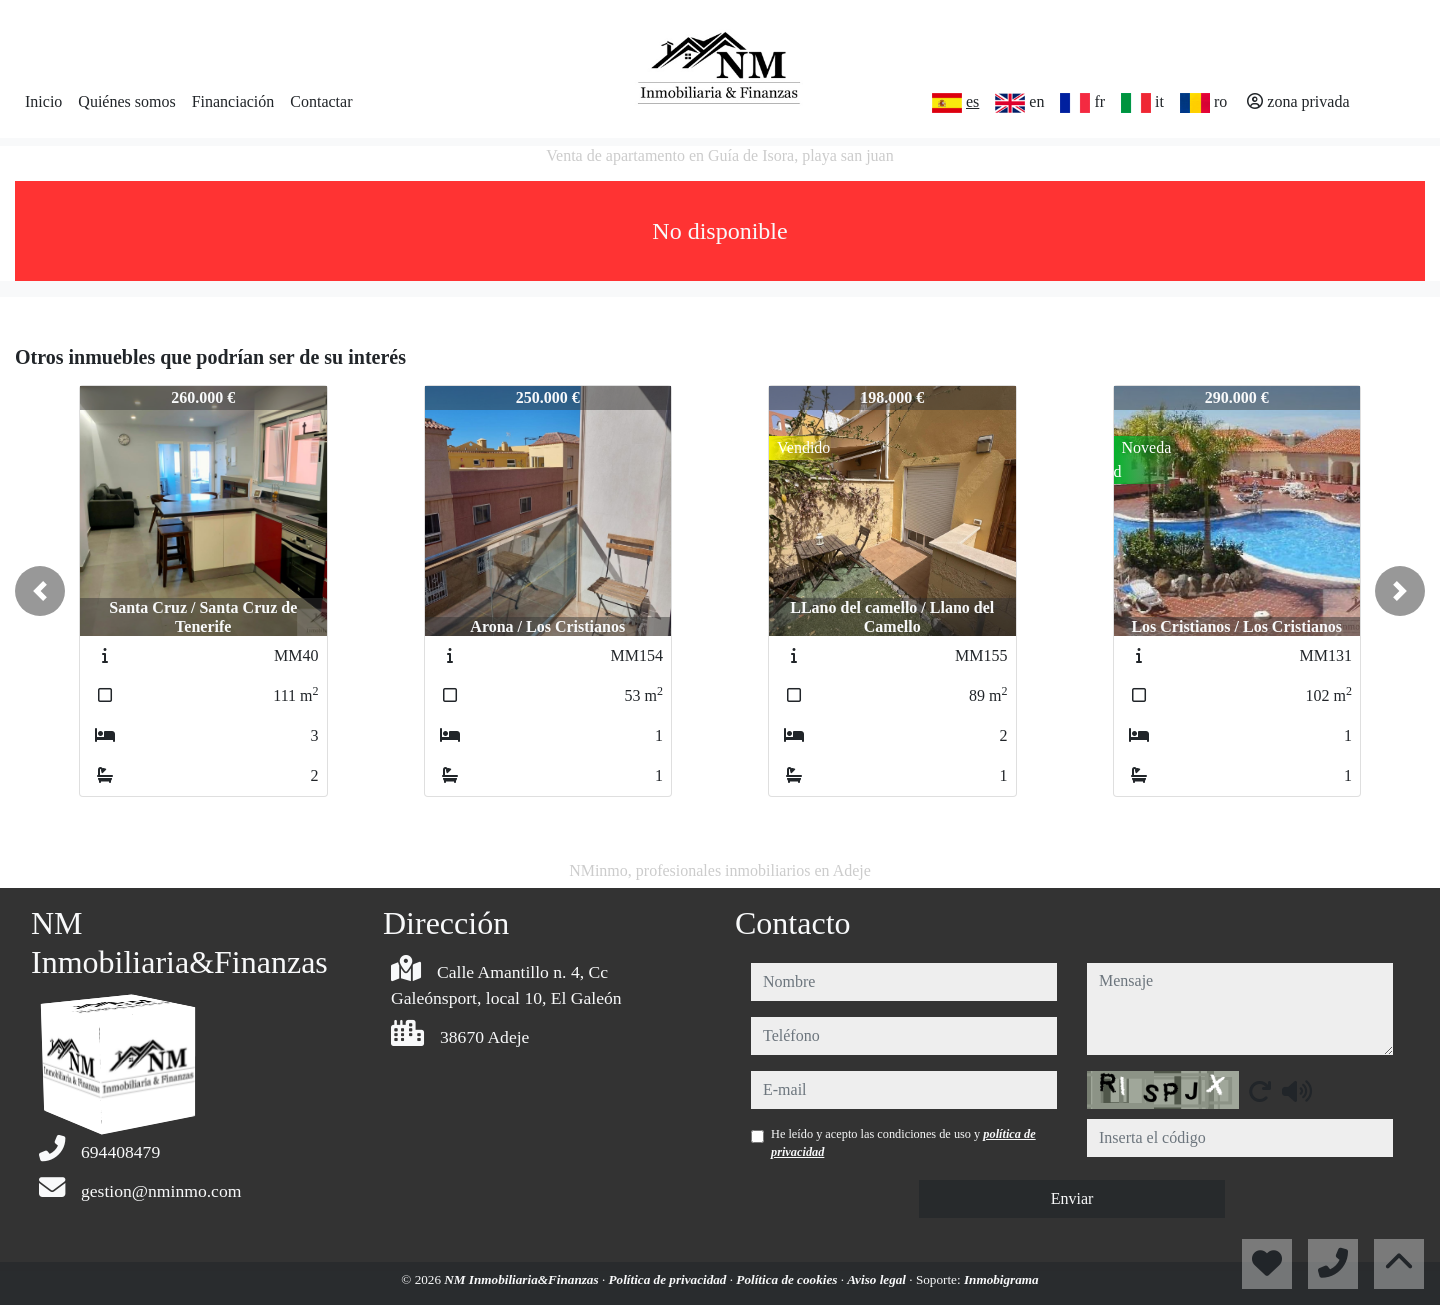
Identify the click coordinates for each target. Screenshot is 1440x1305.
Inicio (43, 101)
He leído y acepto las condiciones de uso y (903, 1143)
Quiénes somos (126, 101)
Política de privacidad (669, 1279)
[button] (40, 591)
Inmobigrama (1001, 1279)
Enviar (1072, 1198)
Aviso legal (878, 1279)
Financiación (233, 101)
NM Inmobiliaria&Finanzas (523, 1279)
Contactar (321, 101)
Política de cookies (788, 1279)
